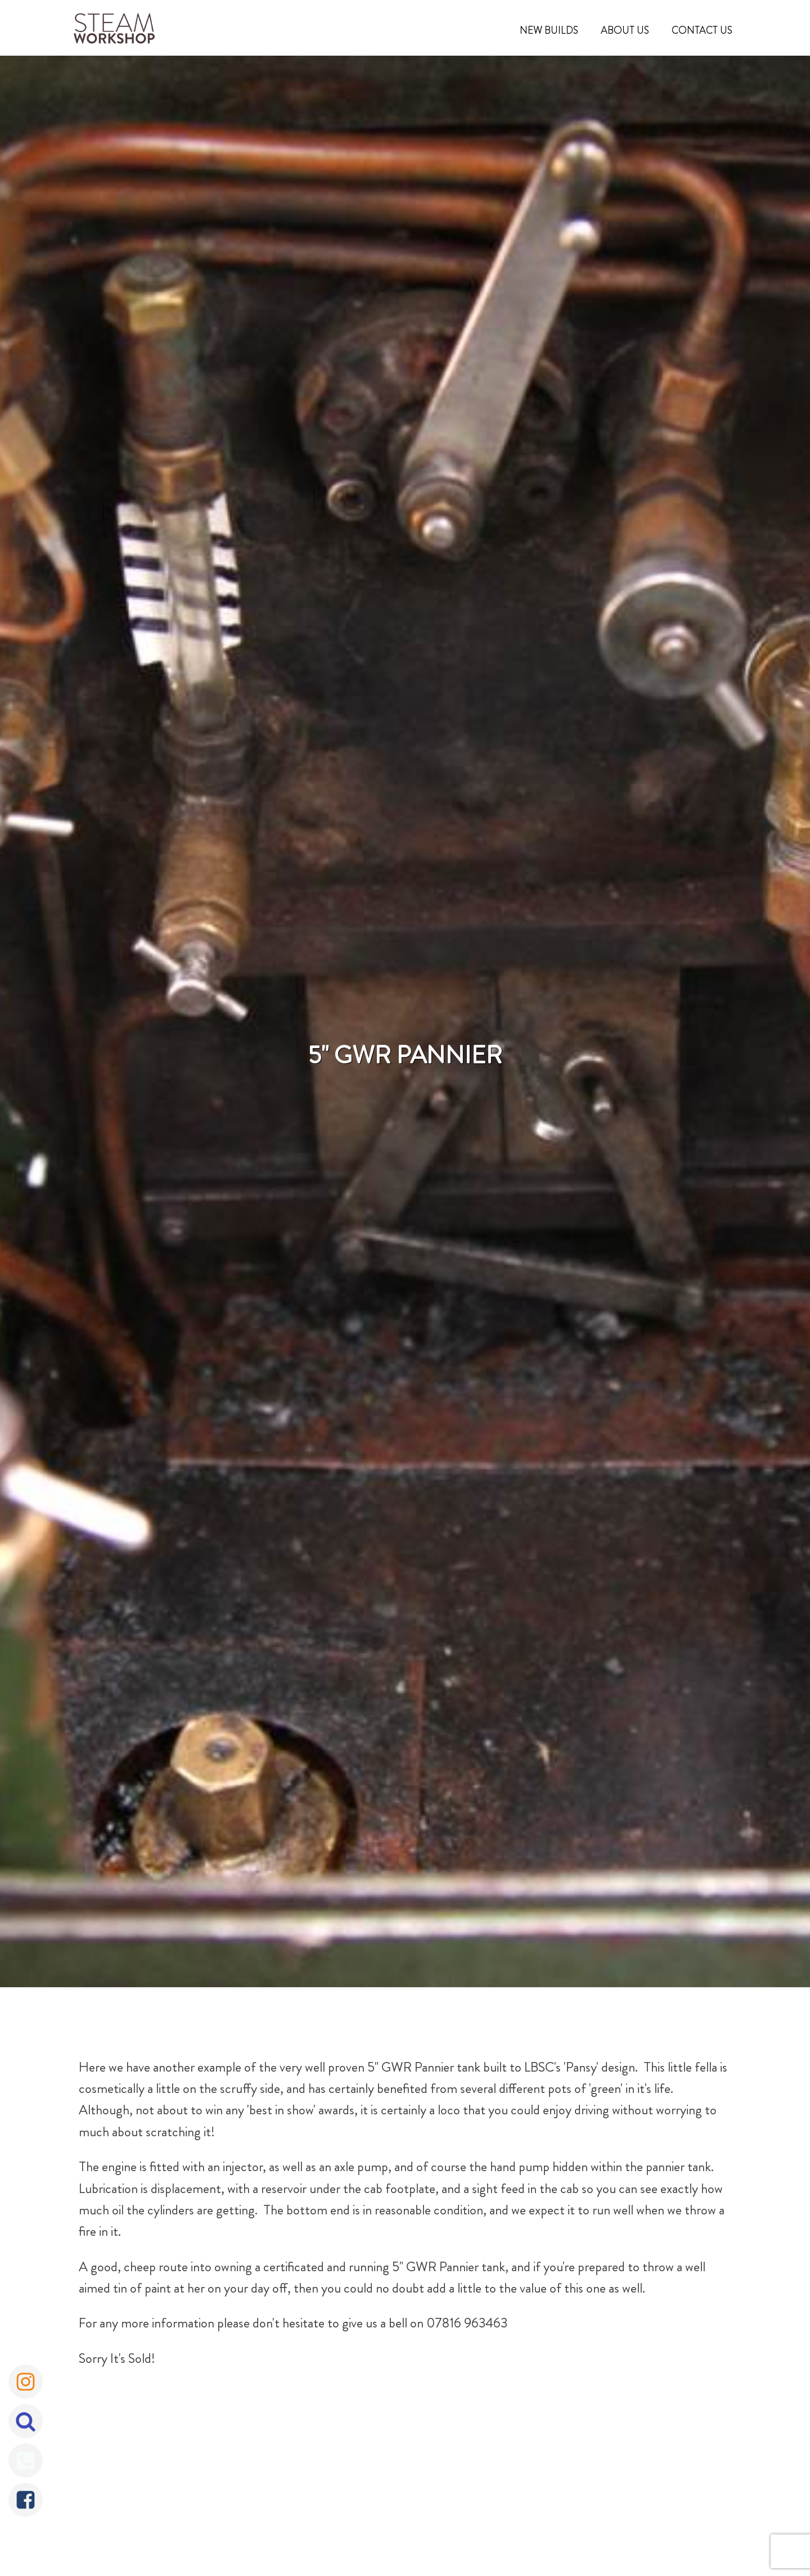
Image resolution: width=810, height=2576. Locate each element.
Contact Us (702, 30)
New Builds (549, 30)
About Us (625, 30)
